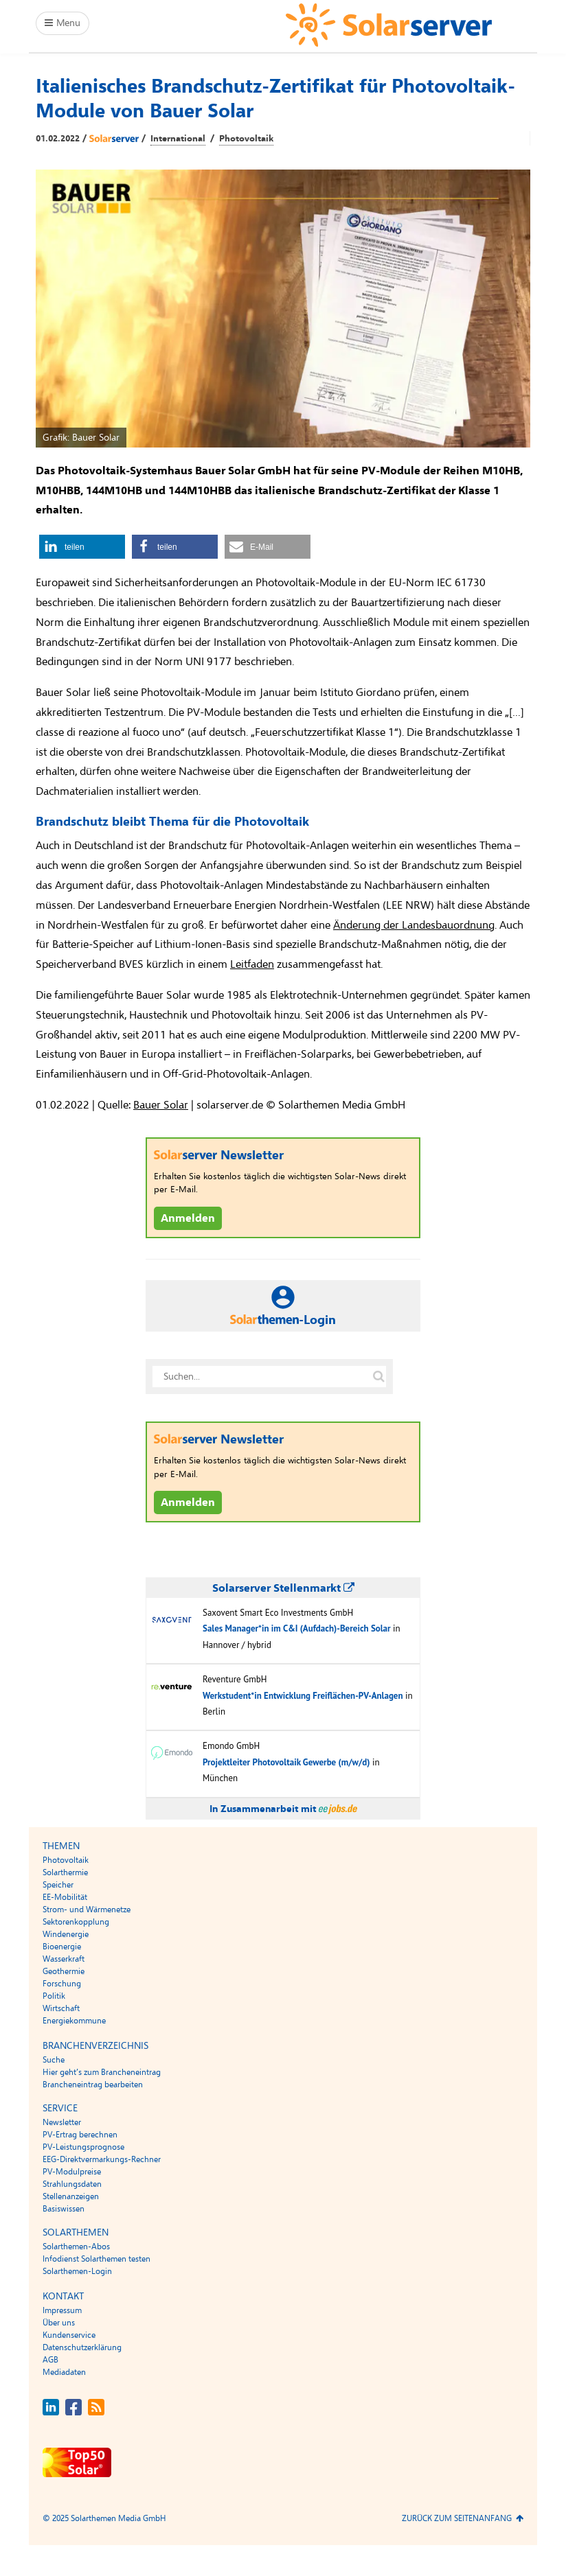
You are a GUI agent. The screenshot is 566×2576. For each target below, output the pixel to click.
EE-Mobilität (65, 1897)
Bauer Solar (160, 1105)
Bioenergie (62, 1946)
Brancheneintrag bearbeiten (93, 2084)
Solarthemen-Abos (76, 2246)
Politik (54, 1996)
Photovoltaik (246, 138)
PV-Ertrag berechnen (80, 2134)
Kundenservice (69, 2335)
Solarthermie (65, 1872)
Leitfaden (252, 964)
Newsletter (62, 2122)
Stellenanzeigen (71, 2196)
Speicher (58, 1884)
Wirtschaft (61, 2008)
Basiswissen (63, 2208)
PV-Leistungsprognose (83, 2147)
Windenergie (66, 1934)
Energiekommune (74, 2020)
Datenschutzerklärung (82, 2347)
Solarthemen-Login (77, 2271)
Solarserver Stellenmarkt (283, 1588)
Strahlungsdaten (72, 2184)
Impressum (62, 2310)
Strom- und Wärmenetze (87, 1909)
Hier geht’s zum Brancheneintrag (102, 2072)
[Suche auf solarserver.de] (378, 1376)
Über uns (59, 2322)
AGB (50, 2359)
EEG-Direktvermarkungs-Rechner (102, 2159)
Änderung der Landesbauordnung (414, 925)
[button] (82, 547)
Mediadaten (64, 2372)
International (177, 138)
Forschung (62, 1983)
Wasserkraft (63, 1958)
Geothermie (63, 1971)
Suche (54, 2059)
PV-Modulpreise (72, 2171)
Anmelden (188, 1218)
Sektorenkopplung (76, 1921)
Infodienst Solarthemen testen (96, 2258)
